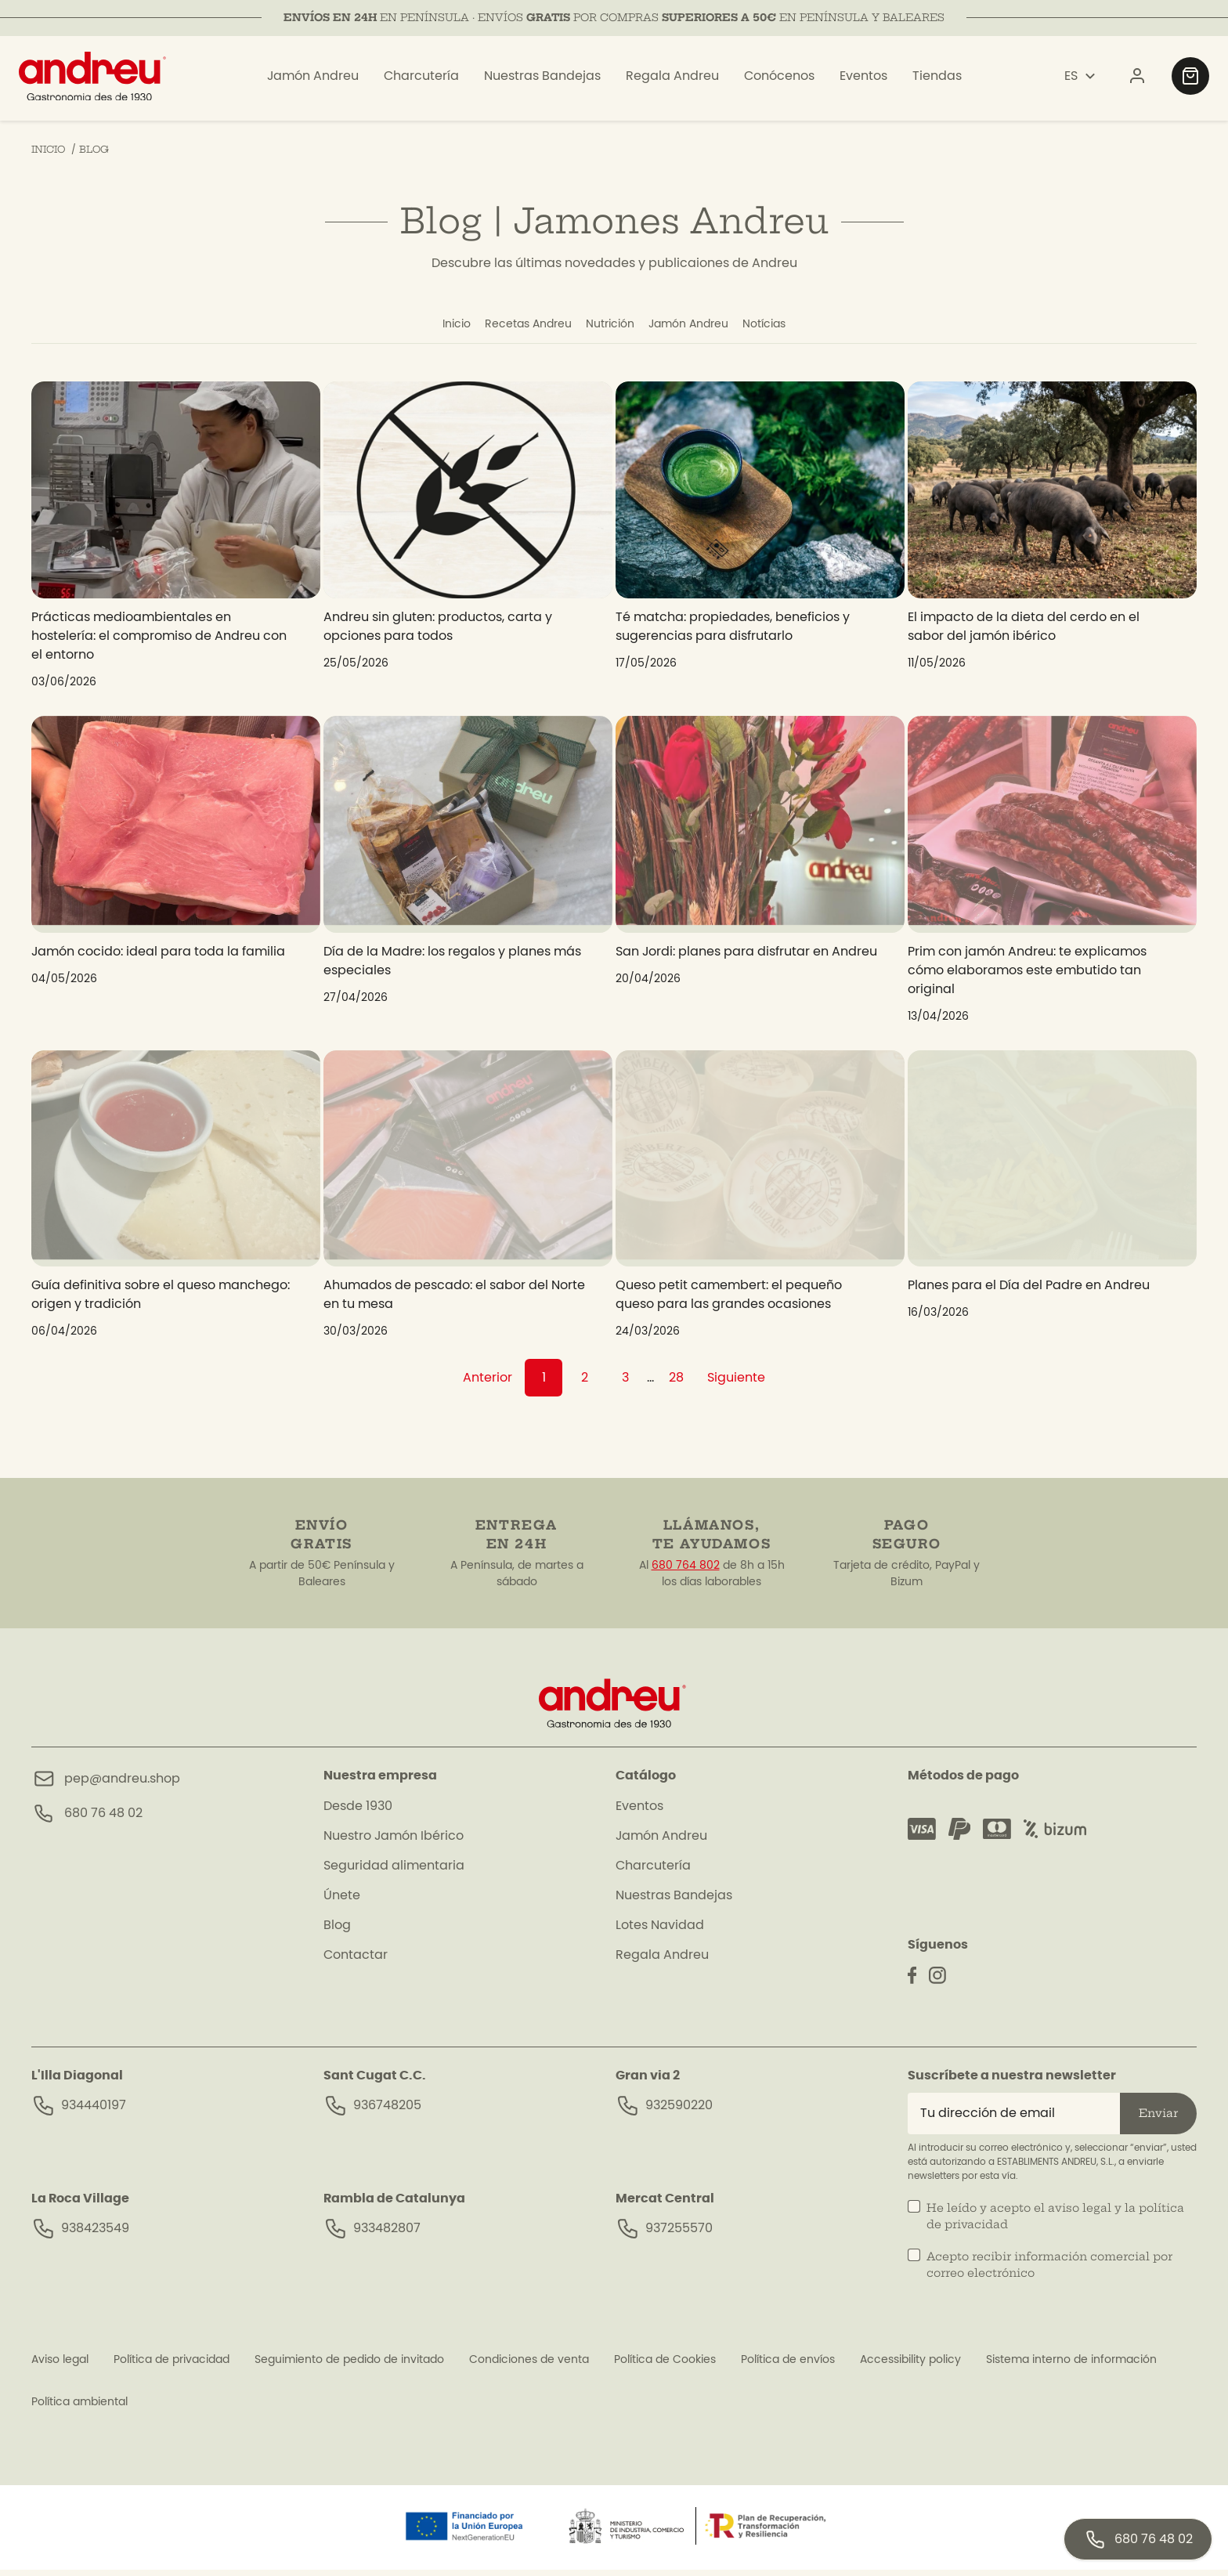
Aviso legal (59, 2366)
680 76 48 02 (103, 1819)
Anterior (487, 1384)
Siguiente (736, 1384)
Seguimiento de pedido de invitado (349, 2366)
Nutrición (609, 327)
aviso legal (1079, 2214)
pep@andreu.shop (122, 1785)
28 (676, 1384)
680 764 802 (686, 1571)
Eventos (863, 80)
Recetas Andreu (505, 327)
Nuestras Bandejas (542, 80)
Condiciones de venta (529, 2366)
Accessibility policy (910, 2366)
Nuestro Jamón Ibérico (393, 1842)
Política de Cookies (665, 2366)
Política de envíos (788, 2366)
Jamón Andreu (313, 80)
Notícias (807, 327)
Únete (341, 1901)
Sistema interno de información (1071, 2366)
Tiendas (937, 80)
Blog (337, 1931)
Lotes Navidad (660, 1931)
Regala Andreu (672, 80)
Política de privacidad (171, 2366)
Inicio (412, 327)
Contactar (355, 1961)
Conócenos (779, 80)
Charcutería (421, 80)
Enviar (1158, 2119)
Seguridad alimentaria (393, 1872)
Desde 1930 (357, 1812)
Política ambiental (79, 2408)
